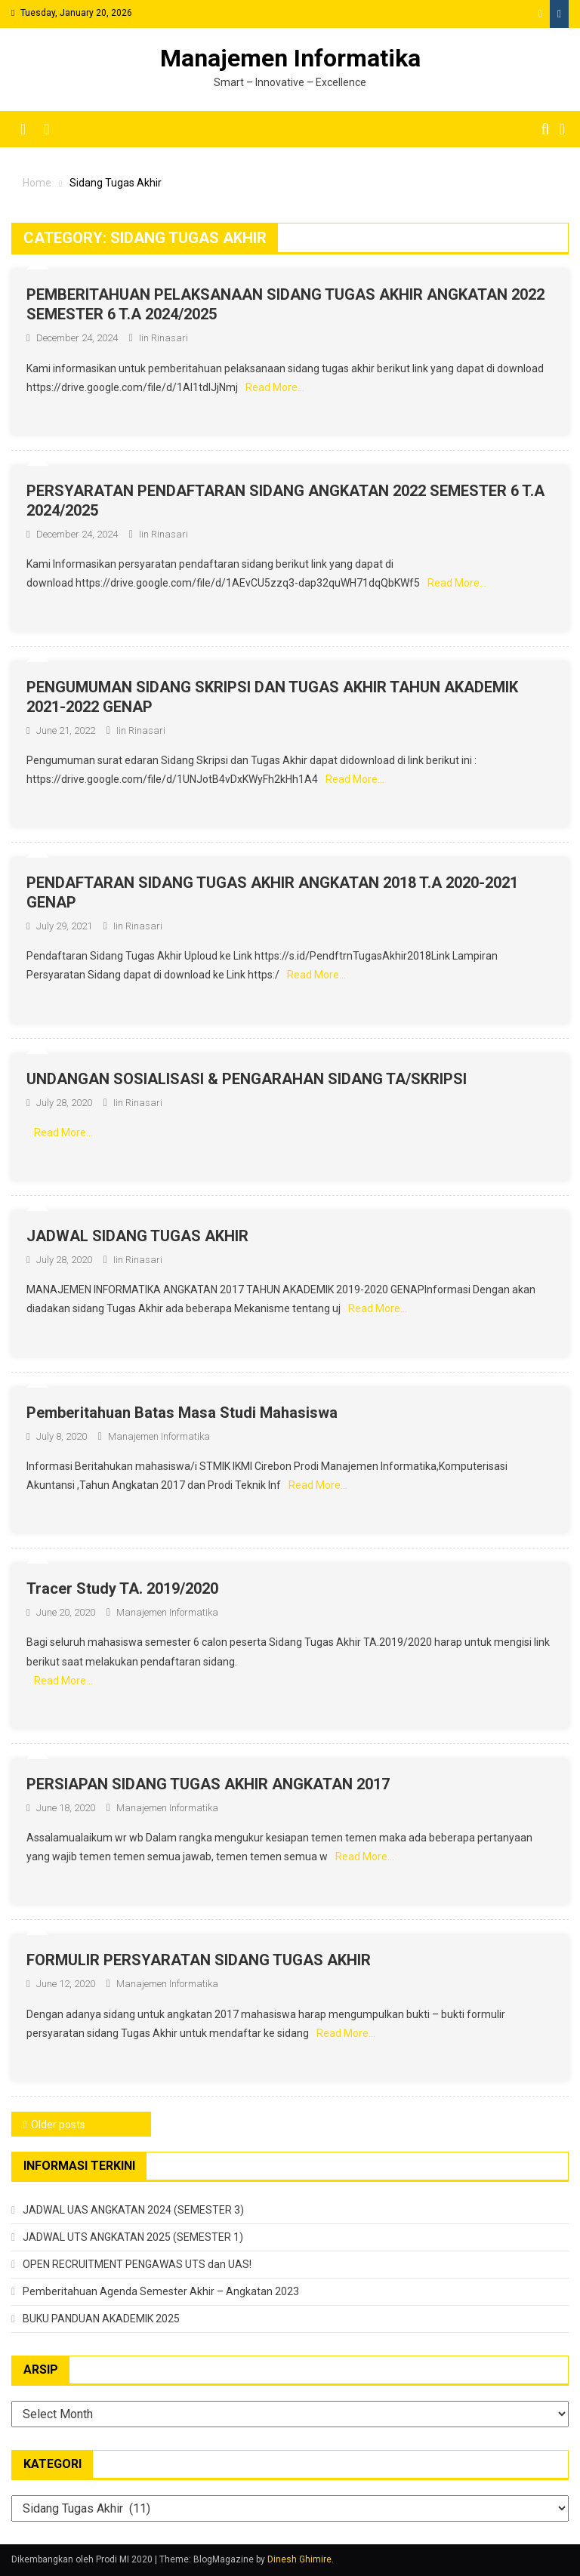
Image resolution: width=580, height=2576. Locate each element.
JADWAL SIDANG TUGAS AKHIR (137, 1236)
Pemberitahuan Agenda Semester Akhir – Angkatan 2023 (161, 2291)
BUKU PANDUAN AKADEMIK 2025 (101, 2319)
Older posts (58, 2124)
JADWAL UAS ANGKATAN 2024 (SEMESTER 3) (133, 2210)
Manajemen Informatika (290, 58)
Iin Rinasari (163, 338)
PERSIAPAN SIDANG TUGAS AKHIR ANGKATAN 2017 (208, 1784)
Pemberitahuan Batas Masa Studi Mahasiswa (182, 1413)
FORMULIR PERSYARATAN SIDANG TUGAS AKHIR (198, 1960)
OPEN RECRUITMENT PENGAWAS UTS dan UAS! (137, 2264)
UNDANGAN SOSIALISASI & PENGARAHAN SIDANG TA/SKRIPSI (246, 1079)
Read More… (274, 387)
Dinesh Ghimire (299, 2559)
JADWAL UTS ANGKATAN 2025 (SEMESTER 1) (133, 2237)
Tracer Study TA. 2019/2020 (122, 1588)
